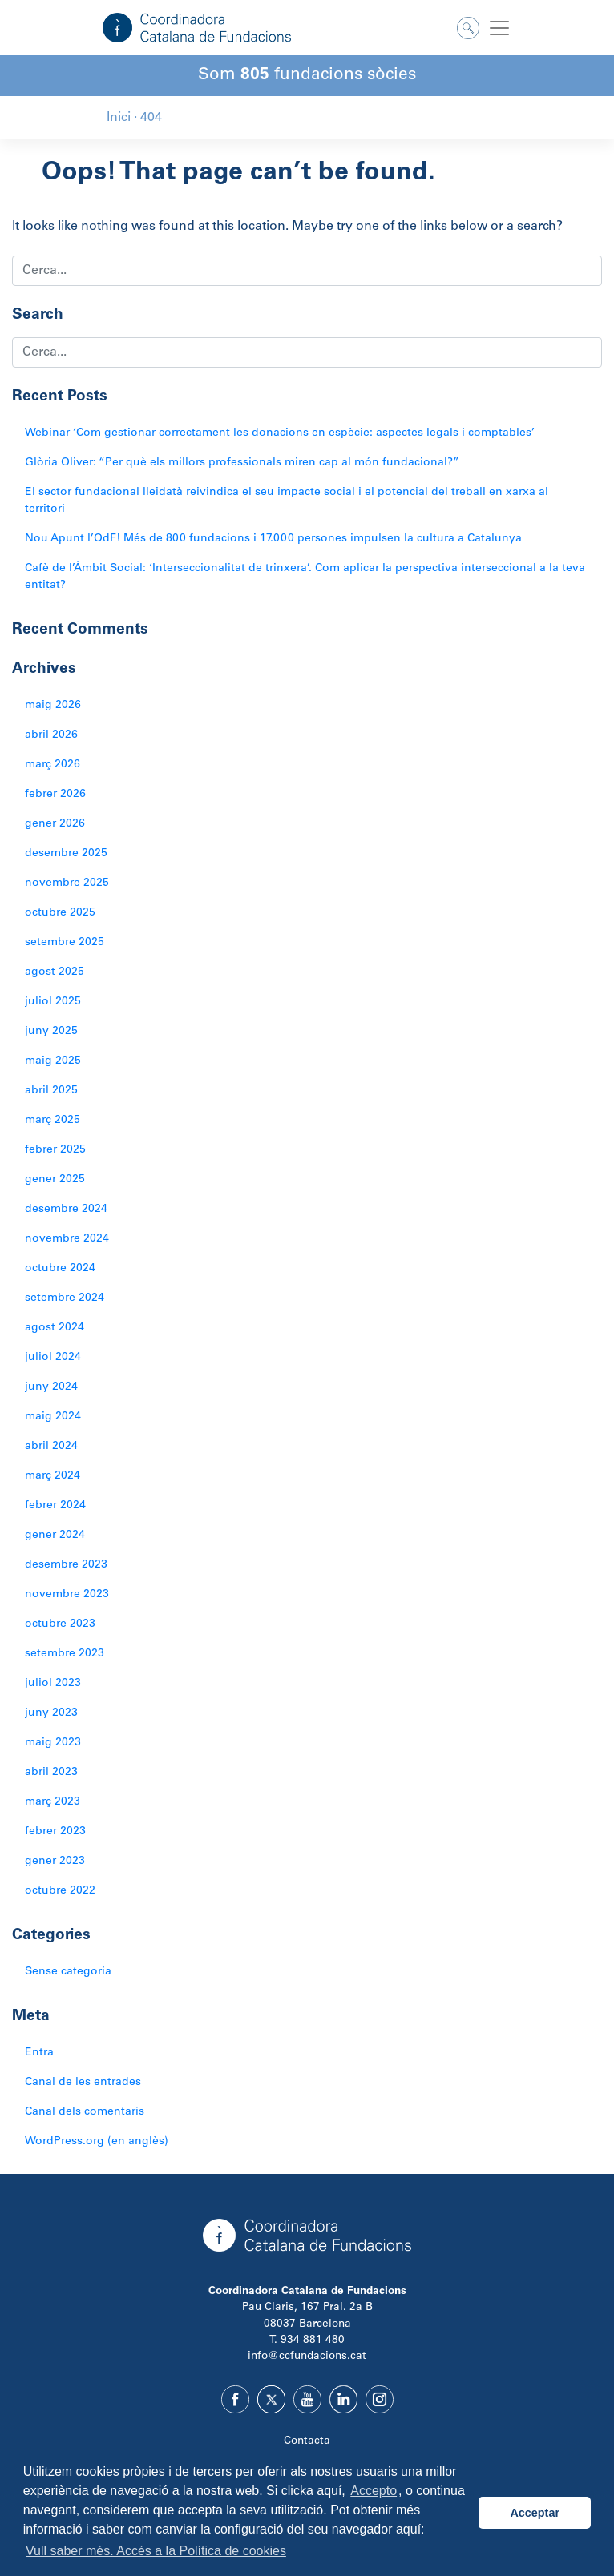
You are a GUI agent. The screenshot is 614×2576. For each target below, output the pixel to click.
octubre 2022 (60, 1891)
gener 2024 (55, 1535)
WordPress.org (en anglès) (96, 2141)
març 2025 (52, 1120)
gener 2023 (55, 1861)
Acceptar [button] (534, 2512)
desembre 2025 (66, 853)
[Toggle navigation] (499, 28)
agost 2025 (54, 972)
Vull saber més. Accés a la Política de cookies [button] (156, 2551)
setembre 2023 (64, 1654)
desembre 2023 (66, 1565)
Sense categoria (68, 1972)
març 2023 (52, 1802)
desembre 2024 (66, 1209)
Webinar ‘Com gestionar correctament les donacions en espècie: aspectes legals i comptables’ (280, 433)
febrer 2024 (55, 1505)
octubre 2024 (60, 1268)
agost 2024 (54, 1328)
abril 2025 (51, 1091)
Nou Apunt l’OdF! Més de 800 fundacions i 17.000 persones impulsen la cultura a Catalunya (273, 539)
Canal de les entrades (83, 2082)
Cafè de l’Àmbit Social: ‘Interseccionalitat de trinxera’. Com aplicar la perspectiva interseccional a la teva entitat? (305, 577)
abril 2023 (51, 1772)
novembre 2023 (67, 1594)
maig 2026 (53, 705)
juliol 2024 (53, 1357)
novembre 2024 (67, 1239)
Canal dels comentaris (84, 2112)
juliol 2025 (53, 1002)
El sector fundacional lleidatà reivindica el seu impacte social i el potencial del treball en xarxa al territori (286, 501)
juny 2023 (51, 1713)
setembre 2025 (64, 942)
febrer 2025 (55, 1150)
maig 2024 (53, 1417)
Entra (39, 2053)
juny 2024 (51, 1387)
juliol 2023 (53, 1683)
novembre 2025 (67, 883)
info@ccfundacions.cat (307, 2356)
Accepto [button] (373, 2491)
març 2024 (52, 1476)
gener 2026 (55, 824)
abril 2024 (51, 1446)
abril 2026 (51, 735)
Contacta (307, 2441)
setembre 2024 (64, 1298)
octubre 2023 (60, 1624)
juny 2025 (51, 1031)
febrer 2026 (55, 794)
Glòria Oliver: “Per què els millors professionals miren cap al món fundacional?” (242, 463)
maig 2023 (53, 1743)
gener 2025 (55, 1179)
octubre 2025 (60, 913)
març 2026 (52, 765)
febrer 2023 (55, 1831)
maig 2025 (53, 1061)
